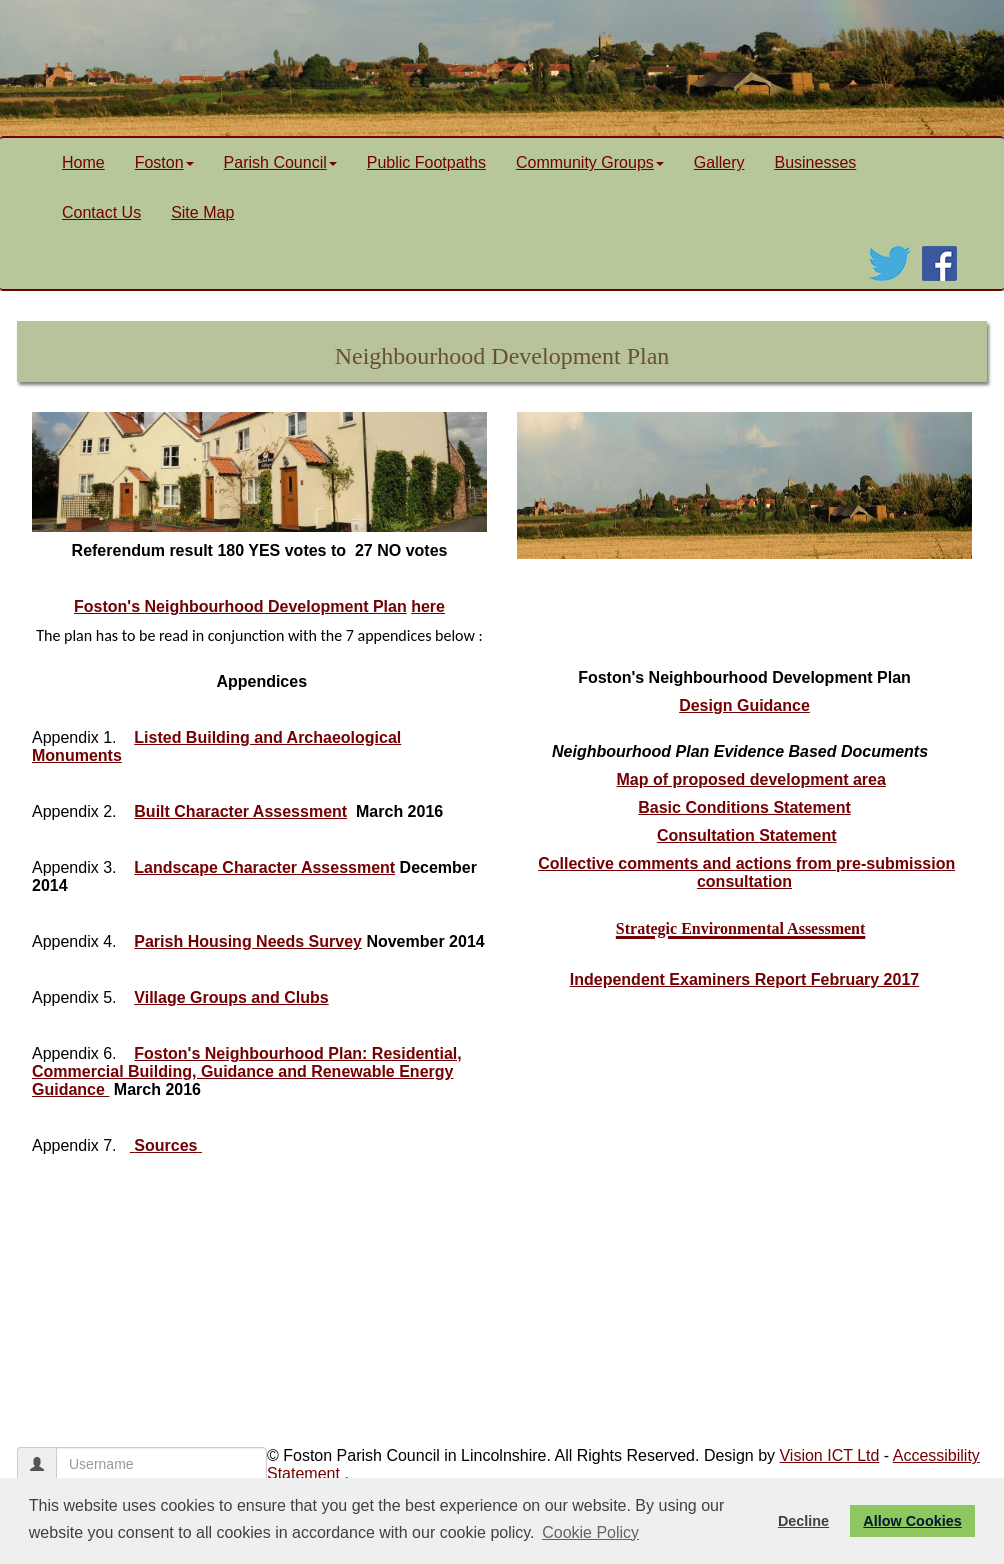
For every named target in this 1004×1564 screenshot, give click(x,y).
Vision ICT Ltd (829, 1455)
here (428, 606)
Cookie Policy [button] (590, 1532)
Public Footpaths (426, 162)
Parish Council (280, 162)
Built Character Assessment (240, 811)
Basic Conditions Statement (744, 807)
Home (83, 162)
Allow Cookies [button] (912, 1521)
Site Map (202, 212)
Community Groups (590, 162)
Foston (164, 162)
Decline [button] (803, 1521)
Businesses (815, 162)
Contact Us (101, 212)
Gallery (719, 162)
